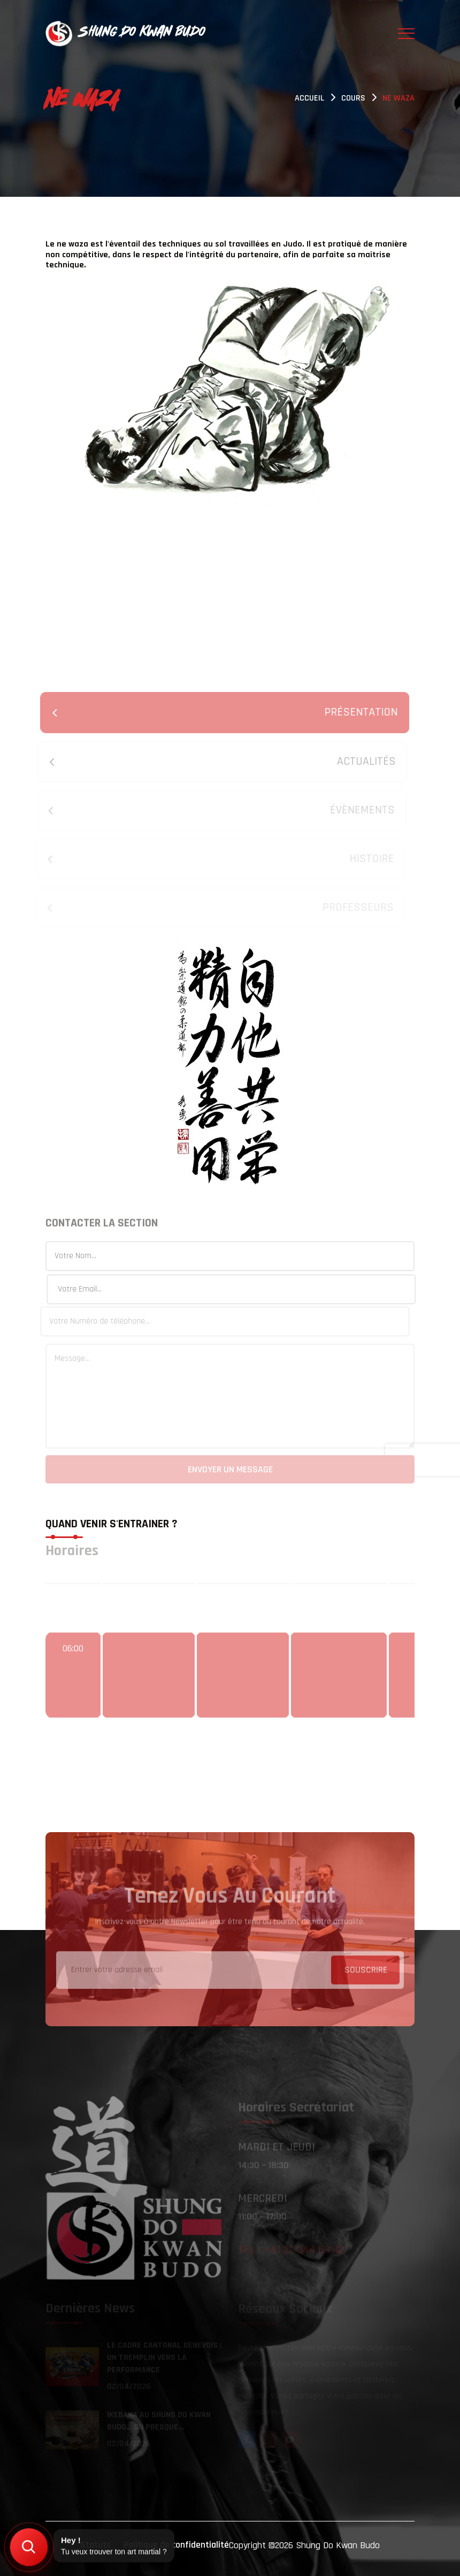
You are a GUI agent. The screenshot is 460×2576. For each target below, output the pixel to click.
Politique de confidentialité (176, 2545)
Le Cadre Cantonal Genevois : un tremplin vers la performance (164, 2359)
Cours (353, 98)
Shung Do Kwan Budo (338, 2545)
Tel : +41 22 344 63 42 (291, 2251)
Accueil (309, 98)
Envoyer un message (230, 1472)
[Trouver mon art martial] (29, 2547)
